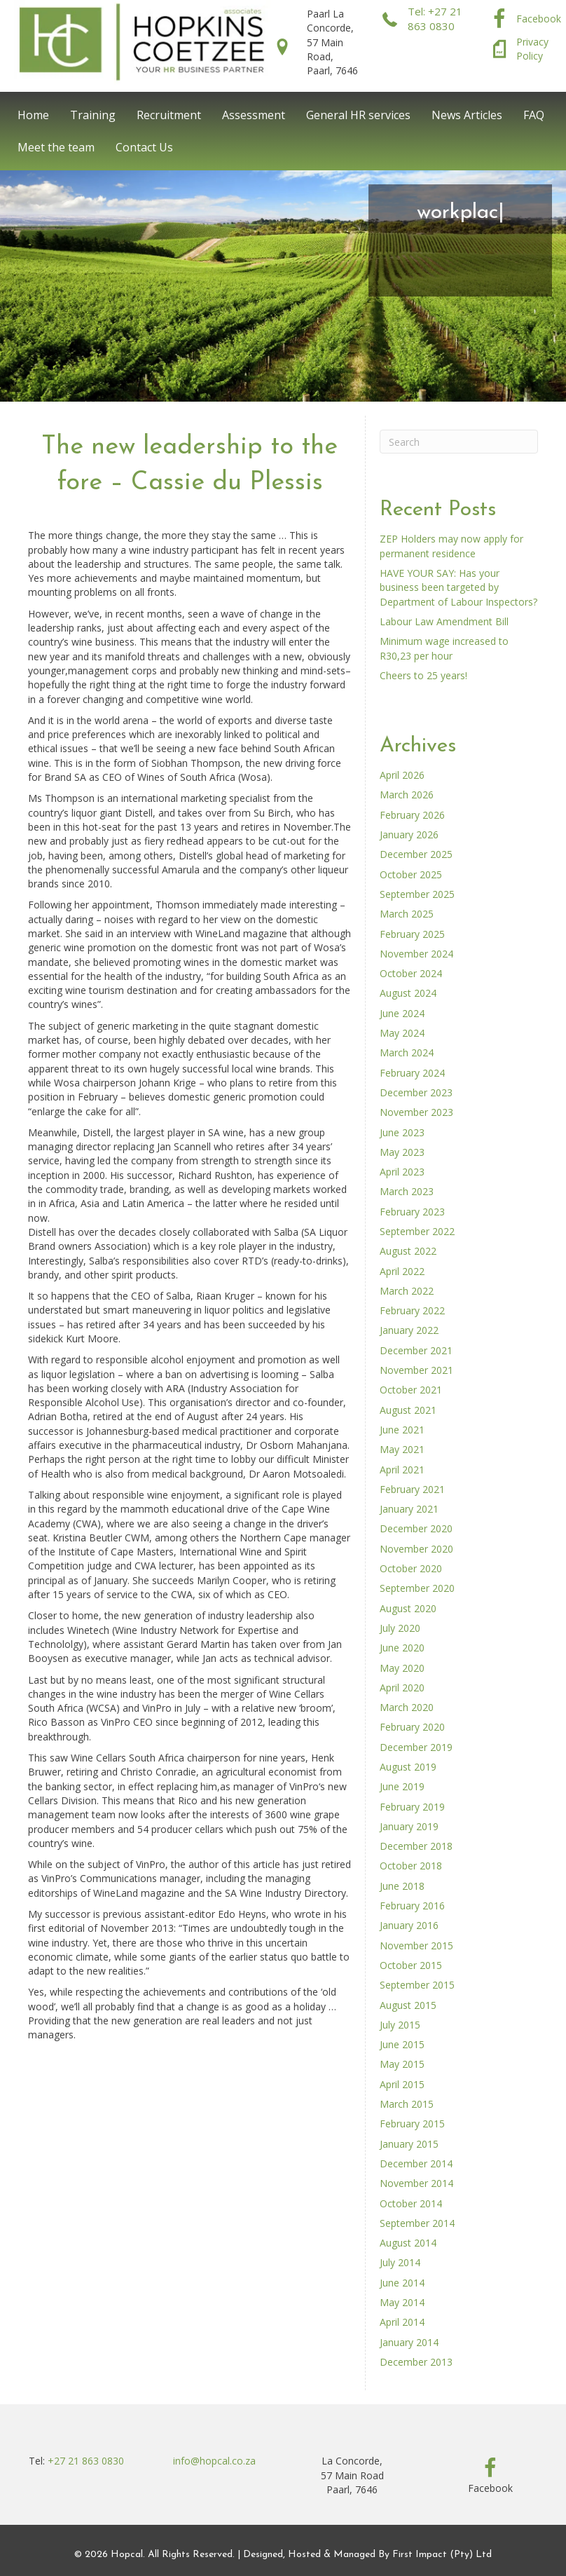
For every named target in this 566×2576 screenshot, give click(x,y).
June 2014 (402, 2282)
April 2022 (402, 1271)
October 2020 (411, 1568)
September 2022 (417, 1231)
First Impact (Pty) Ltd (442, 2554)
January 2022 (409, 1330)
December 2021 (416, 1350)
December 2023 (416, 1092)
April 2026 (402, 775)
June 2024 (402, 1013)
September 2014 (417, 2223)
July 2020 (400, 1628)
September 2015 (417, 1984)
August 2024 (408, 993)
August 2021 (408, 1410)
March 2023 (407, 1191)
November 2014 (416, 2183)
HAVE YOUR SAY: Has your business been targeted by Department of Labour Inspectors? (458, 587)
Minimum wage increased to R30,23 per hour (444, 648)
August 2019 (408, 1766)
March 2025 (407, 913)
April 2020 (402, 1687)
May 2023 (402, 1152)
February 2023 (412, 1211)
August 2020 (408, 1608)
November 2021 (416, 1370)
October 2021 (411, 1389)
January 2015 (409, 2144)
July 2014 (400, 2262)
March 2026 (407, 794)
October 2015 (411, 1965)
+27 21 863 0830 (86, 2460)
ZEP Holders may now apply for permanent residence (451, 545)
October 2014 (411, 2203)
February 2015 (412, 2123)
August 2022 (408, 1251)
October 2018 (411, 1865)
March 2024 (407, 1052)
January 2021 (409, 1508)
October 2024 (411, 973)
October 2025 (411, 874)
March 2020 (407, 1707)
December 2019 (416, 1747)
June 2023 (402, 1132)
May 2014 (402, 2302)
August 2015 (408, 2005)
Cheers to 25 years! (423, 675)
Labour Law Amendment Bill (444, 621)
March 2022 (407, 1290)
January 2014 (409, 2342)
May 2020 (402, 1668)
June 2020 (402, 1647)
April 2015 (402, 2084)
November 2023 (416, 1112)
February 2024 (412, 1072)
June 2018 (402, 1886)
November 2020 (416, 1548)
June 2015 (402, 2044)
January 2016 (409, 1925)
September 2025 (417, 894)
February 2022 (412, 1310)
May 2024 (402, 1033)
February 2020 (412, 1726)
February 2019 (412, 1806)
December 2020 (416, 1528)
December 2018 (416, 1846)
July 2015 (400, 2024)
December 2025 (416, 854)
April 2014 (402, 2322)
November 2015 (416, 1945)
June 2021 (402, 1429)
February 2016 (412, 1905)
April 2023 (402, 1171)
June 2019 (402, 1786)
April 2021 (402, 1469)
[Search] (459, 442)
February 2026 (412, 815)
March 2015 (407, 2104)
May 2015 (402, 2064)
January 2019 (409, 1826)
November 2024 (416, 953)
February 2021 (412, 1489)
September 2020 (417, 1588)
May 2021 (402, 1449)
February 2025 (412, 934)
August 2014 (408, 2242)
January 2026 (409, 834)
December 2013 (416, 2362)
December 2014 (416, 2163)
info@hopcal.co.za (214, 2460)
